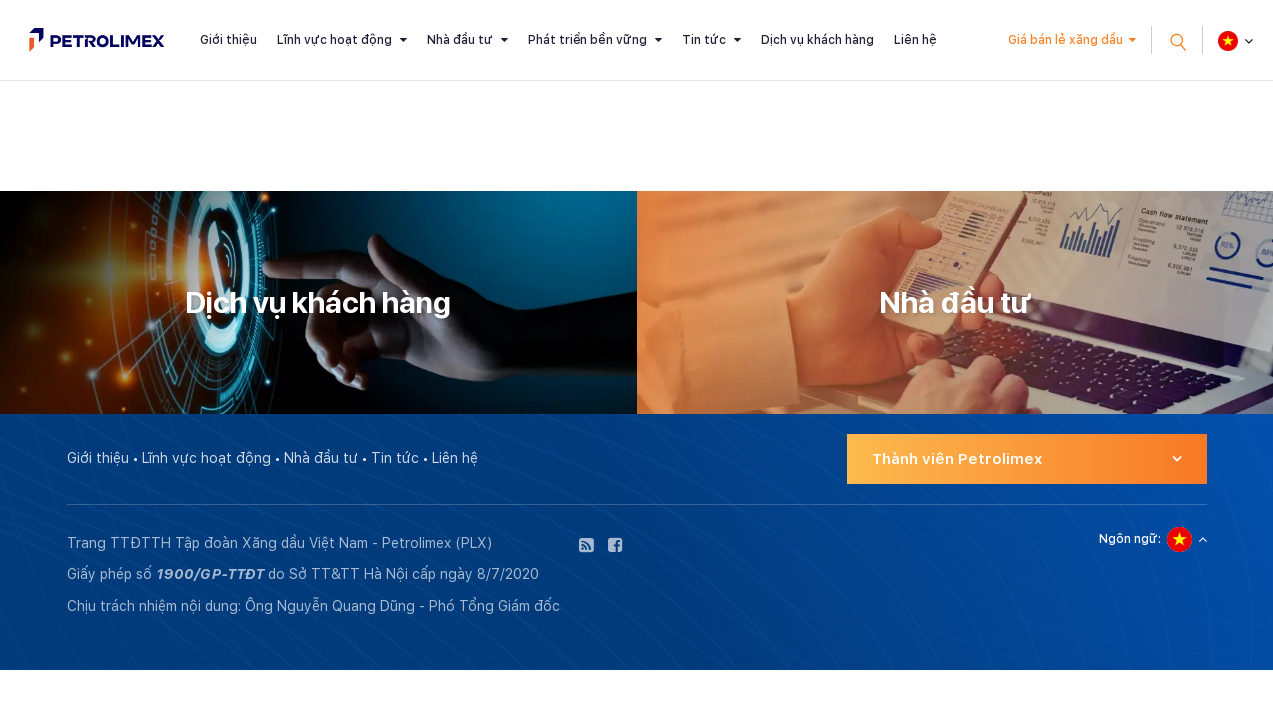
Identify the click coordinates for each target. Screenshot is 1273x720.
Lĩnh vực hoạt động (334, 40)
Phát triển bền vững (587, 40)
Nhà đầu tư (460, 40)
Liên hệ (915, 40)
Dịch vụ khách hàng (817, 40)
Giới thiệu (228, 40)
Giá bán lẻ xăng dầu (1065, 40)
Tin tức (704, 40)
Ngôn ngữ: (1130, 539)
